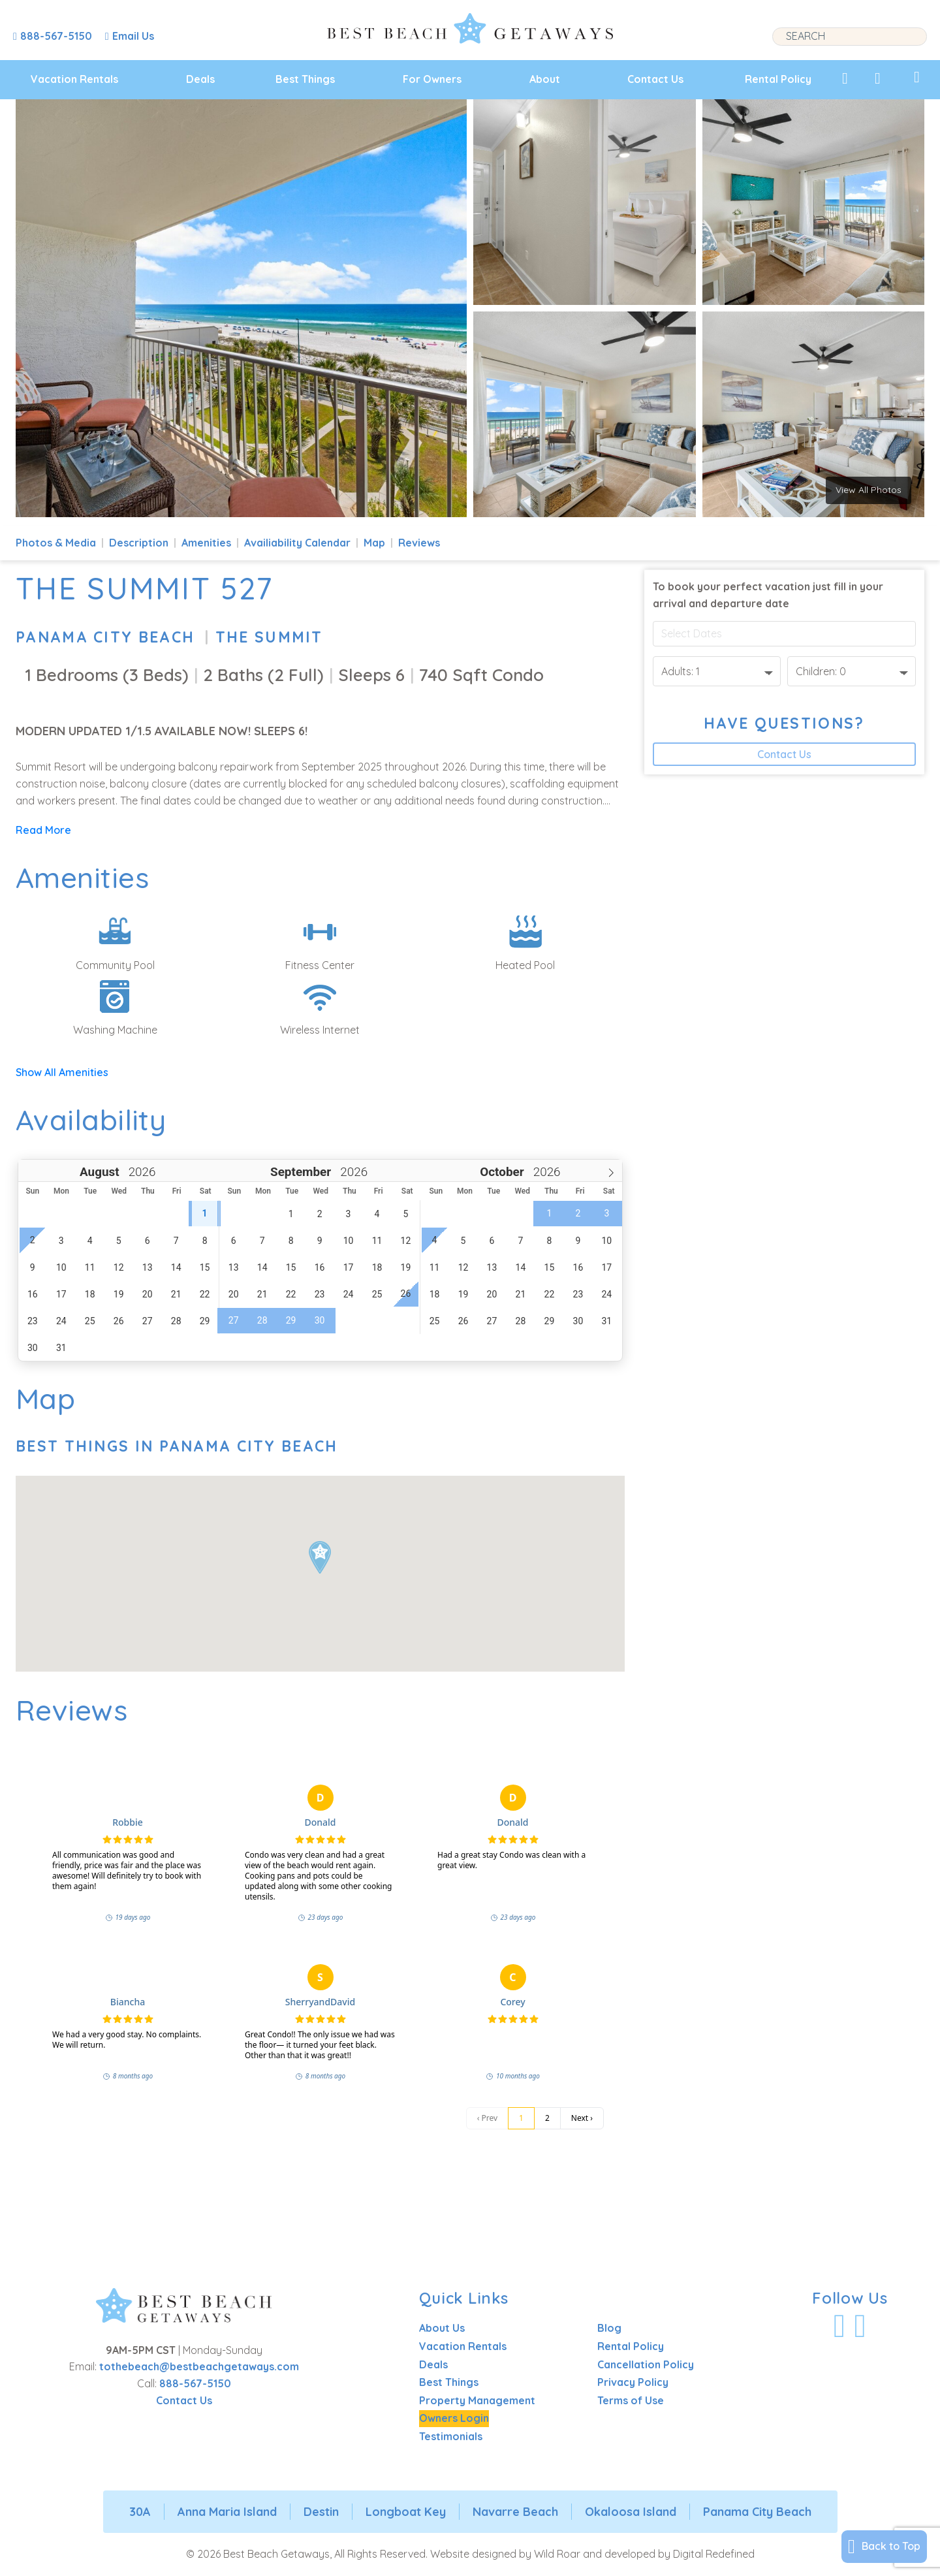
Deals (200, 79)
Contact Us (655, 79)
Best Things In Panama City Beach (177, 1446)
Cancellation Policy (645, 2364)
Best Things (305, 79)
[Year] (140, 1171)
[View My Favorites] (845, 78)
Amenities (206, 542)
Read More (43, 829)
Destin (321, 2511)
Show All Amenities (62, 1072)
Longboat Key (406, 2511)
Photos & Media (56, 542)
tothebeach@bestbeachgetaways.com (199, 2366)
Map (374, 542)
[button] (320, 1557)
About (544, 79)
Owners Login (454, 2418)
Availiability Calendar (297, 542)
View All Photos (868, 490)
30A (140, 2511)
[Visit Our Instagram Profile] (860, 2326)
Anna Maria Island (227, 2511)
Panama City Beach (105, 637)
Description (138, 542)
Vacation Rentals (74, 79)
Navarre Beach (515, 2511)
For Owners (432, 79)
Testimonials (450, 2436)
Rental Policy (778, 79)
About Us (442, 2327)
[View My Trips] (917, 77)
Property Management (477, 2400)
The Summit (269, 637)
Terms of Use (630, 2400)
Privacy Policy (632, 2382)
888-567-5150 (195, 2383)
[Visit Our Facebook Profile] (839, 2326)
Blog (609, 2327)
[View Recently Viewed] (878, 78)
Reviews (419, 542)
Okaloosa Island (630, 2511)
